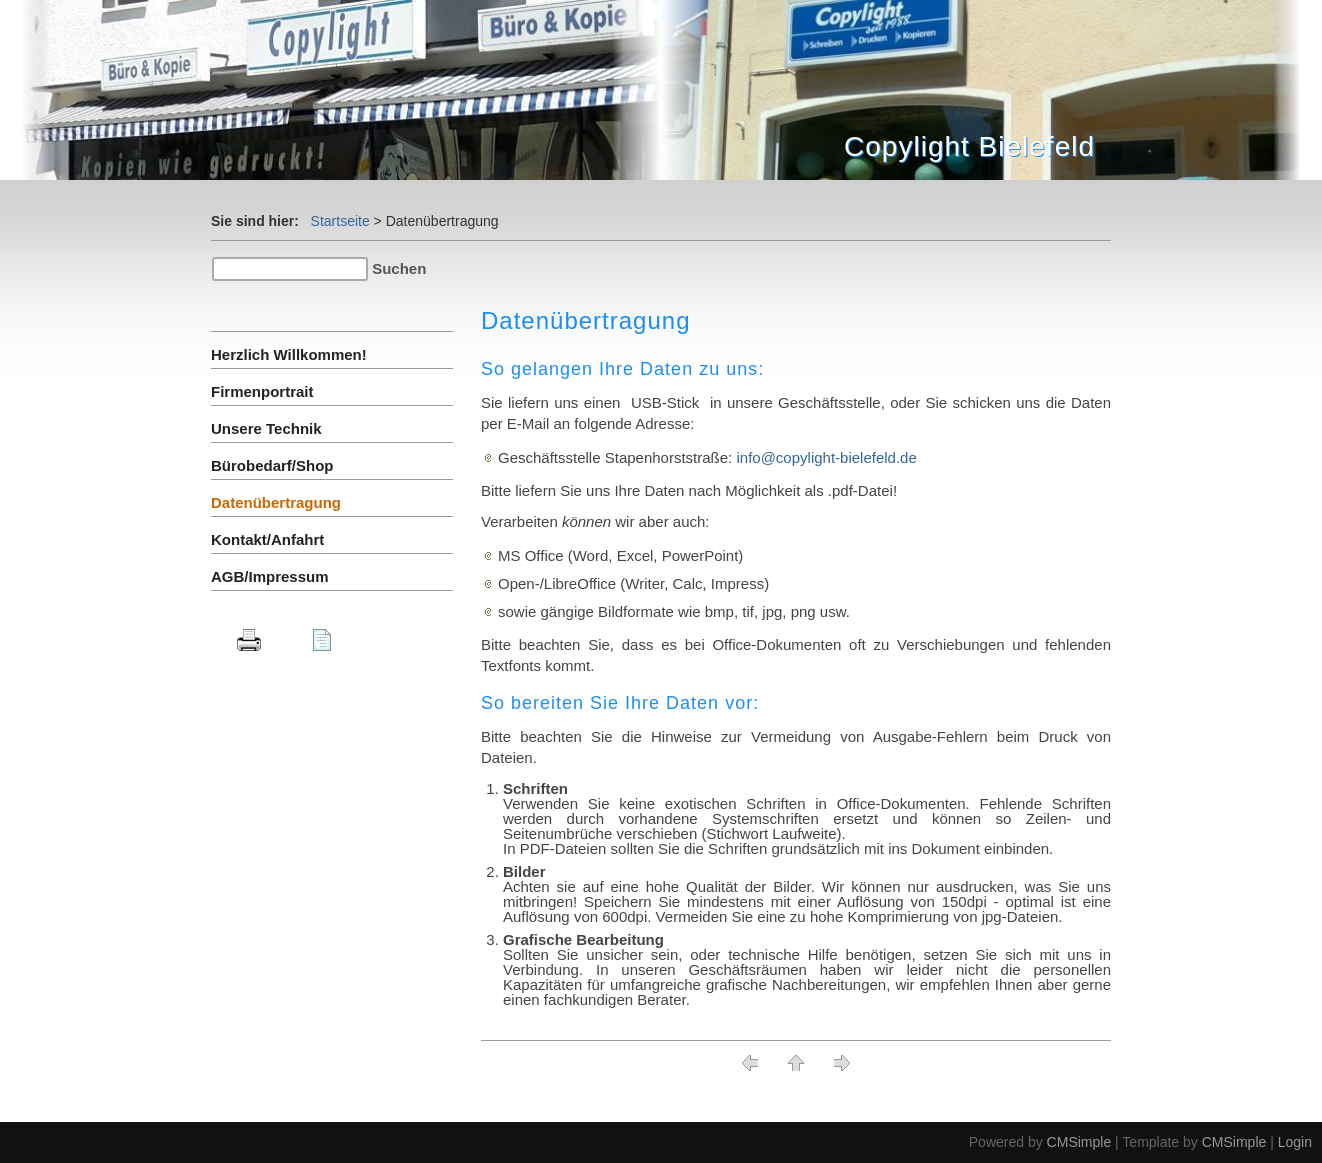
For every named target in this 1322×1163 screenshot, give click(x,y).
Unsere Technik (266, 428)
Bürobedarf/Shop (272, 465)
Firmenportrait (262, 391)
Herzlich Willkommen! (289, 354)
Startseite (340, 221)
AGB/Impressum (270, 576)
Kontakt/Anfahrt (267, 539)
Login (1295, 1142)
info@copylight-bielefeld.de (826, 457)
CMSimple (1079, 1142)
